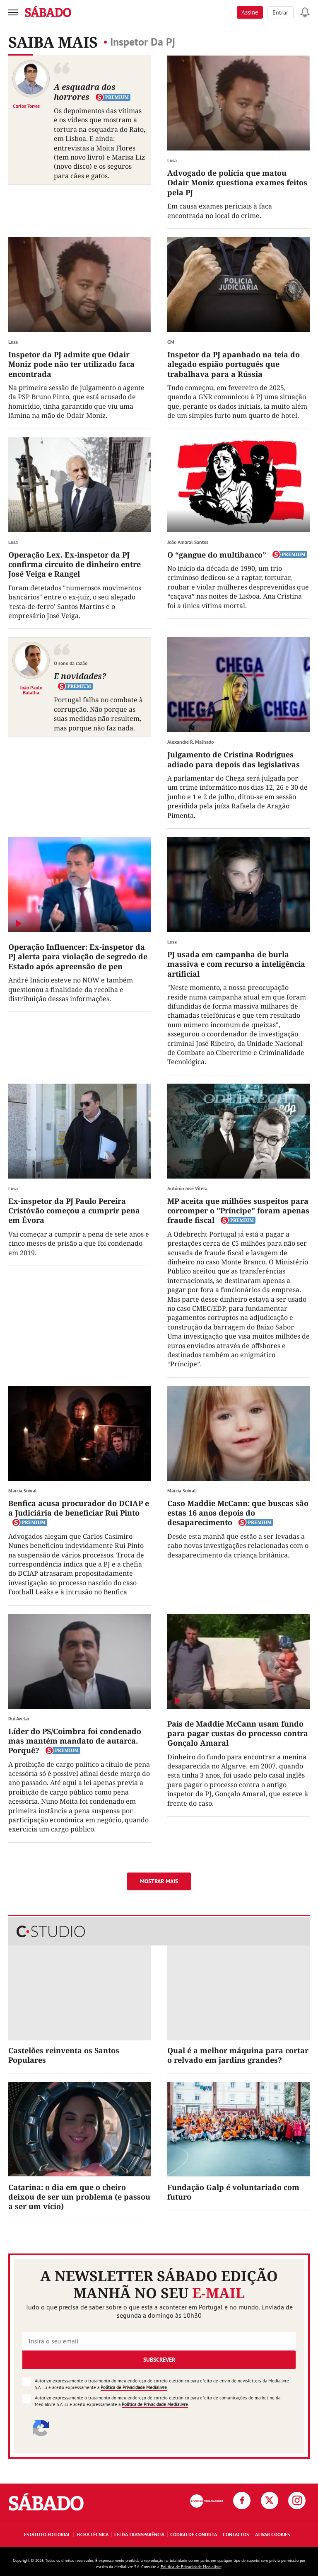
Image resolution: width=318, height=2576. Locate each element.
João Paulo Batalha (31, 689)
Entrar (280, 12)
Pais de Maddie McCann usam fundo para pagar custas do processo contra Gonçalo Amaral (237, 1733)
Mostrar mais (159, 1881)
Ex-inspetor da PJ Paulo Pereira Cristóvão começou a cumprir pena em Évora (74, 1210)
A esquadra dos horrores (85, 91)
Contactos (236, 2534)
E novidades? (80, 676)
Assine (249, 12)
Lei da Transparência (139, 2534)
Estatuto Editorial (47, 2534)
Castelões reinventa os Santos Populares (63, 2055)
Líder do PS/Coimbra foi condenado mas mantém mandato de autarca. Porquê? (74, 1741)
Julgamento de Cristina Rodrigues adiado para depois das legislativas (233, 759)
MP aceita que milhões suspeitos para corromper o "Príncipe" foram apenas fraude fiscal (238, 1210)
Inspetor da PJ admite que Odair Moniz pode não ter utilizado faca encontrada (71, 364)
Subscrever (159, 2359)
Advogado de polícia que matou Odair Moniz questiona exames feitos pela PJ (237, 182)
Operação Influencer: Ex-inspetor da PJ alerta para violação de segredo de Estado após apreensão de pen (77, 956)
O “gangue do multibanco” (216, 555)
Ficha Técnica (92, 2534)
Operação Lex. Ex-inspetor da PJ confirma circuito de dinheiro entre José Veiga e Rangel (74, 564)
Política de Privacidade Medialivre (134, 2387)
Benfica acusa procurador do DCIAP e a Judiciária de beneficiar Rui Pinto (78, 1508)
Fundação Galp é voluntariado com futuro (233, 2192)
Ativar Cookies (272, 2534)
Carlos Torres (26, 106)
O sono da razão (70, 663)
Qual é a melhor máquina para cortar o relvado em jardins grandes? (237, 2055)
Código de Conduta (193, 2534)
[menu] (13, 12)
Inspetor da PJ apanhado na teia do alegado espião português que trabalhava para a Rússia (233, 364)
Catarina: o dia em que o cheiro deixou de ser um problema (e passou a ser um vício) (79, 2197)
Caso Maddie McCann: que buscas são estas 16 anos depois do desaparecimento (237, 1513)
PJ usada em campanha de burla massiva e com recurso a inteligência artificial (236, 964)
